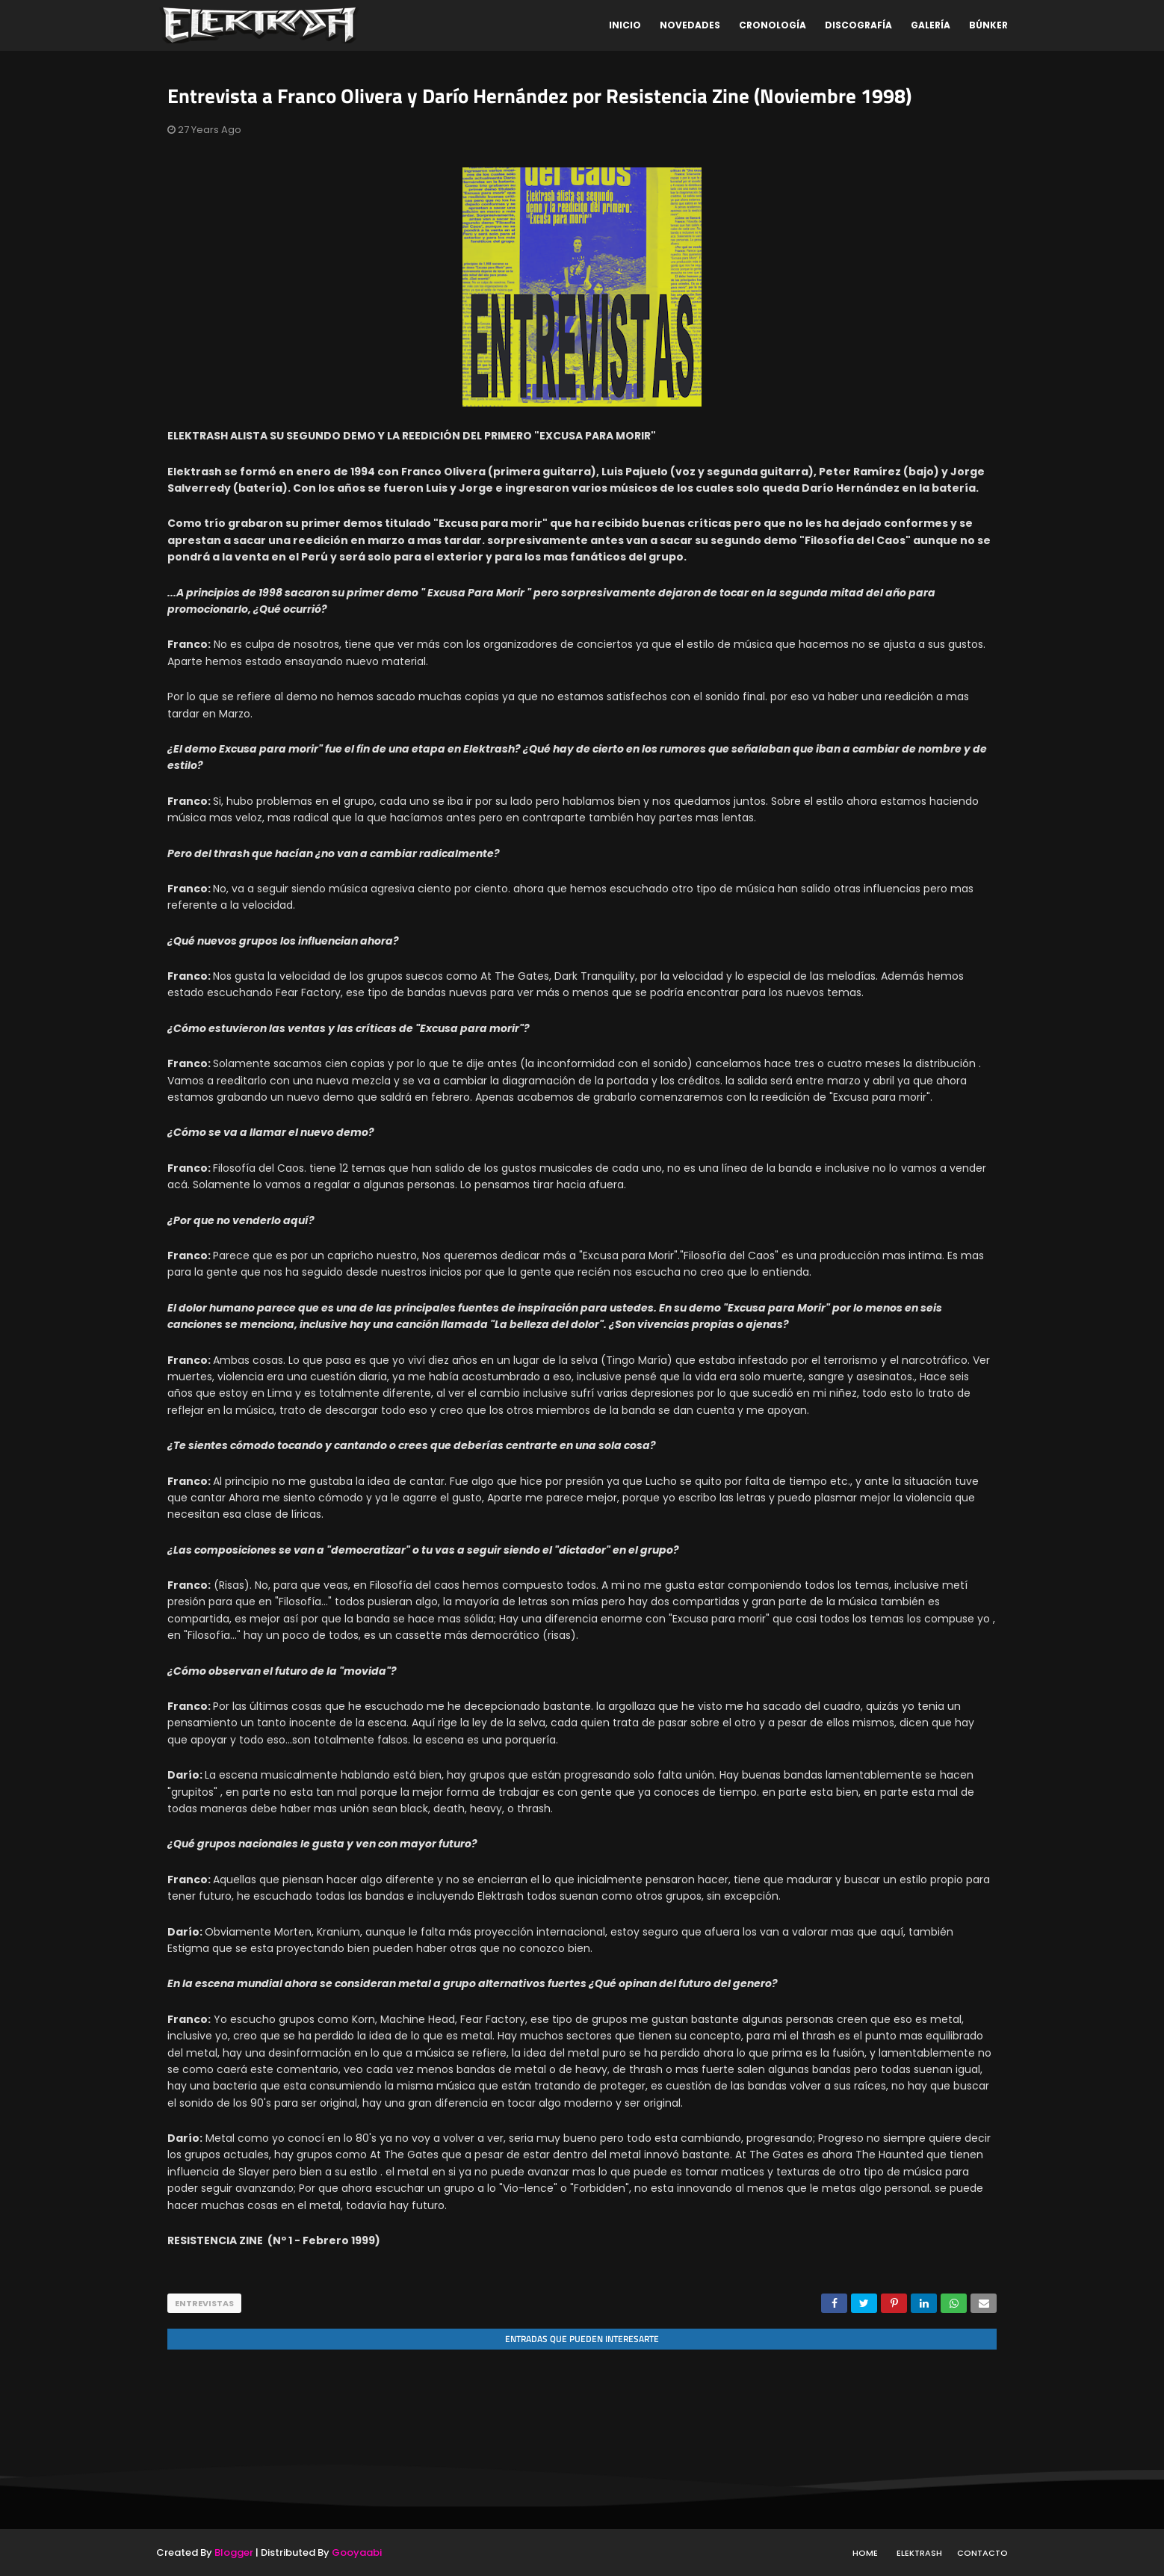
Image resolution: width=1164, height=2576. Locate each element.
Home (865, 2552)
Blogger (233, 2552)
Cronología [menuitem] (772, 25)
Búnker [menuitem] (988, 25)
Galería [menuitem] (930, 25)
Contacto (982, 2552)
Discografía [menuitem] (858, 25)
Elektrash (919, 2552)
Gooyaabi (357, 2552)
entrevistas (204, 2303)
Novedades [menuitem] (690, 25)
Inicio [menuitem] (625, 25)
